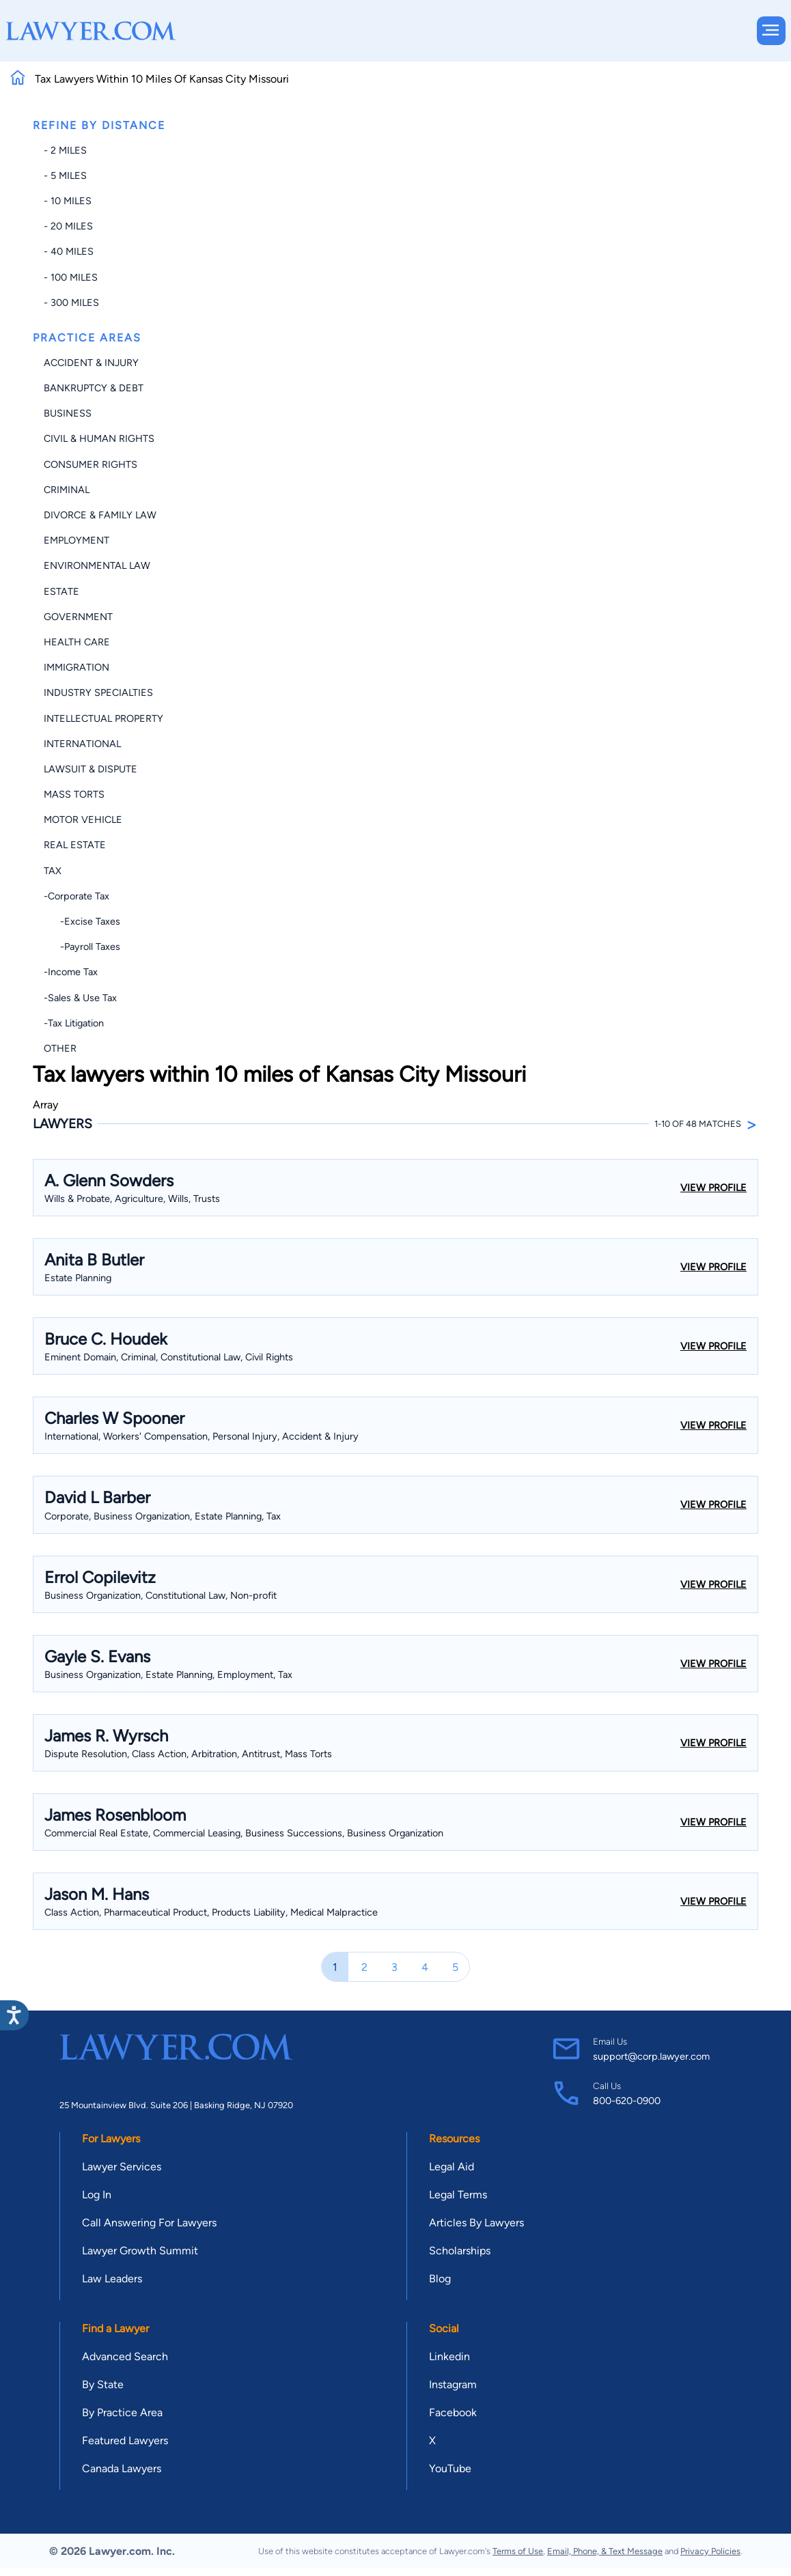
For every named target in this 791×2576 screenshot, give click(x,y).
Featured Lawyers (125, 2440)
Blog (440, 2278)
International (82, 744)
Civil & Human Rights (99, 438)
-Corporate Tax (76, 896)
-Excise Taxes (82, 921)
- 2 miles (65, 150)
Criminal (66, 490)
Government (78, 617)
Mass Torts (74, 794)
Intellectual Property (103, 718)
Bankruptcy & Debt (93, 388)
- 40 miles (69, 251)
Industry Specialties (98, 692)
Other (60, 1048)
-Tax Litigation (74, 1023)
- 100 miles (71, 277)
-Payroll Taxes (82, 946)
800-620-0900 (627, 2101)
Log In (96, 2194)
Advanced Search (125, 2356)
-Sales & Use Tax (80, 998)
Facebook (453, 2412)
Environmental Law (97, 565)
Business (68, 413)
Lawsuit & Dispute (90, 769)
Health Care (77, 642)
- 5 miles (65, 175)
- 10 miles (68, 201)
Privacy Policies (710, 2551)
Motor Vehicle (83, 819)
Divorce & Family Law (100, 515)
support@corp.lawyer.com (651, 2056)
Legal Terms (458, 2194)
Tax (52, 871)
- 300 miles (71, 302)
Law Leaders (112, 2278)
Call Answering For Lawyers (149, 2222)
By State (103, 2384)
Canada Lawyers (121, 2468)
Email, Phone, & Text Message (605, 2551)
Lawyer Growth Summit (140, 2250)
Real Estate (75, 845)
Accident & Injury (91, 362)
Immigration (76, 667)
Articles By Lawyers (476, 2222)
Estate (61, 591)
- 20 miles (68, 226)
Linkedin (449, 2356)
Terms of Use (517, 2551)
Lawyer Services (121, 2166)
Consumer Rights (90, 464)
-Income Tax (71, 972)
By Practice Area (122, 2412)
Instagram (453, 2384)
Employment (76, 540)
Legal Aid (451, 2166)
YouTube (450, 2468)
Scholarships (459, 2250)
